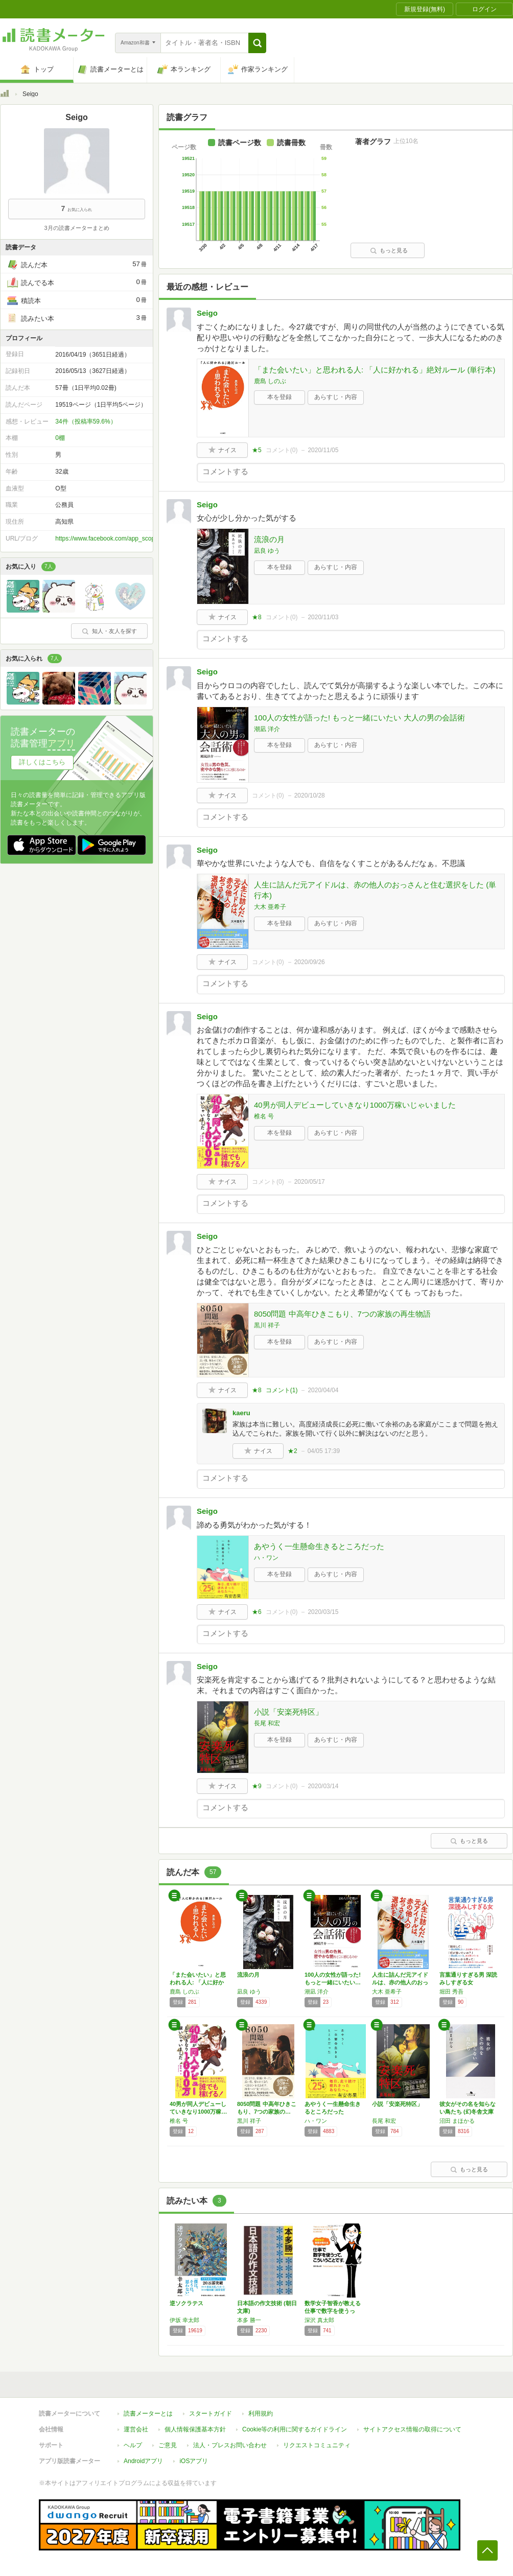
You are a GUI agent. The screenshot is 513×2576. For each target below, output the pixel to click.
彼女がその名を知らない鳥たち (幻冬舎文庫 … (467, 2111)
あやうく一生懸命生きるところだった (319, 1546)
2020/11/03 (323, 617)
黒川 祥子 (267, 1325)
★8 (257, 617)
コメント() (282, 450)
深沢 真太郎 (319, 2320)
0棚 (60, 437)
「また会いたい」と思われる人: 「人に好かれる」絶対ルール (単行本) (375, 369)
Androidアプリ (143, 2461)
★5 (257, 450)
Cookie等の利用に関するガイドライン (294, 2429)
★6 (257, 1611)
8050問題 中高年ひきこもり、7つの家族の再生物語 (342, 1313)
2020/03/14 (323, 1786)
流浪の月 (269, 539)
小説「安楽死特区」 (288, 1711)
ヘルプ (133, 2445)
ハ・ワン (266, 1557)
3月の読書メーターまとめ (76, 228)
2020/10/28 (309, 795)
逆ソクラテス (186, 2303)
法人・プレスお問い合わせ (230, 2445)
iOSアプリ (193, 2461)
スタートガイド (210, 2413)
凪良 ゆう (267, 550)
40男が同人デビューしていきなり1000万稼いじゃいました (355, 1104)
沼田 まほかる (457, 2121)
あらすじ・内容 (335, 397)
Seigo (207, 313)
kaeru (241, 1413)
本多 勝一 (249, 2320)
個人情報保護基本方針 (195, 2429)
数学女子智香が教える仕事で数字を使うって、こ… (333, 2311)
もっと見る (389, 250)
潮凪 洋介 (267, 729)
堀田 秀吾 (451, 1991)
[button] (257, 43)
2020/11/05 (323, 450)
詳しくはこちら (42, 762)
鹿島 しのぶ (270, 381)
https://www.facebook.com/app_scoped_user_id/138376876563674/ (147, 538)
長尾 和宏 (267, 1723)
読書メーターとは (148, 2413)
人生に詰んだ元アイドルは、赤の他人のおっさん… (400, 1982)
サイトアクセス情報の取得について (412, 2429)
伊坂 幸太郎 (184, 2320)
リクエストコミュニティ (317, 2445)
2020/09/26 (309, 962)
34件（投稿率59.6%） (85, 421)
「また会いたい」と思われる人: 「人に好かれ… (198, 1982)
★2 (292, 1451)
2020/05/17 (309, 1182)
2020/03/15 (323, 1612)
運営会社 (136, 2429)
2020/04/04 (323, 1390)
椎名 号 (264, 1116)
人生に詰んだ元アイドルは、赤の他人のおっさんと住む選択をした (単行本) (375, 890)
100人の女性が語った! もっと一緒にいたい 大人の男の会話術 (359, 717)
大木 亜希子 (270, 906)
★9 (257, 1786)
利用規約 (260, 2413)
